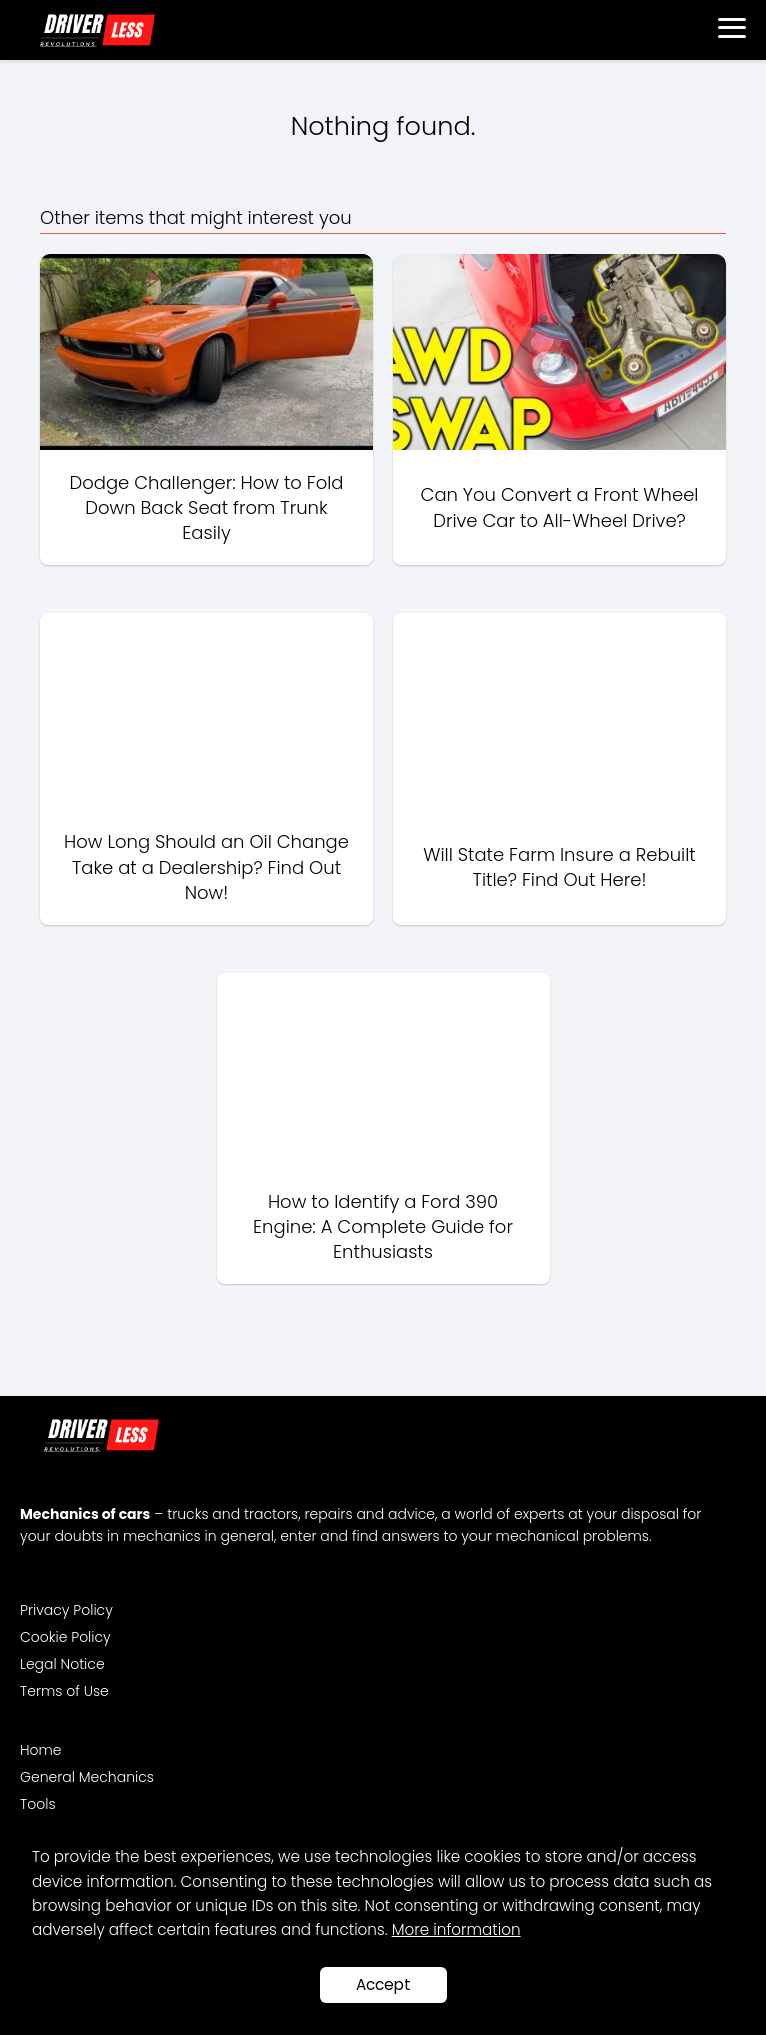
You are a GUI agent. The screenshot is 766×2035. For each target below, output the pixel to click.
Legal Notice (62, 1664)
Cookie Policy (65, 1637)
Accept (383, 1984)
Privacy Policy (66, 1610)
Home (41, 1750)
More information (456, 1929)
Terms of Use (64, 1691)
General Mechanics (87, 1777)
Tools (38, 1804)
